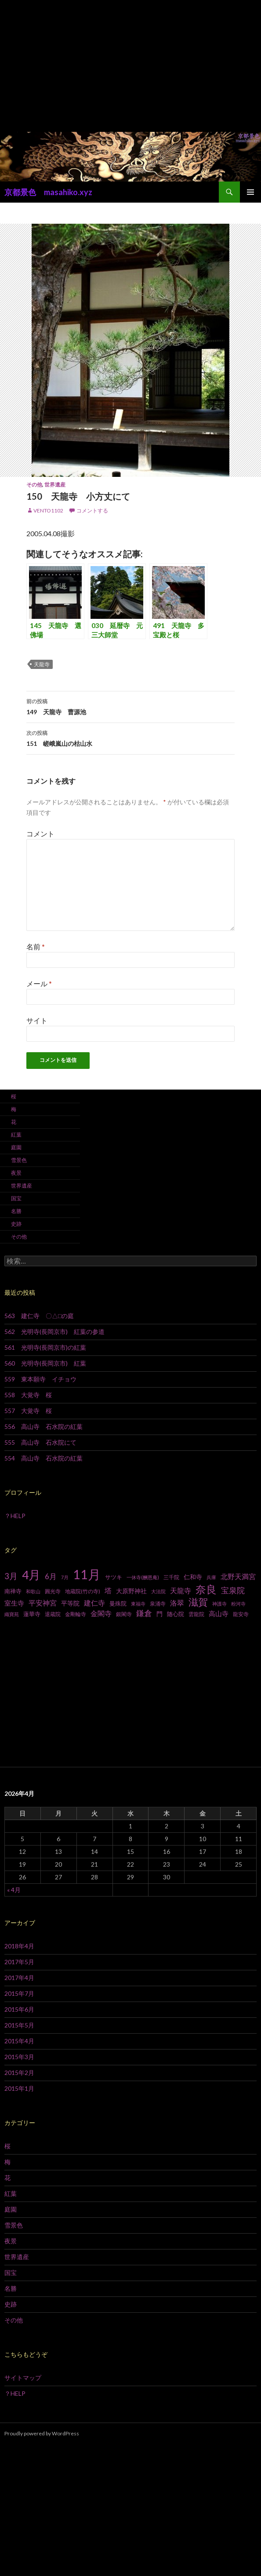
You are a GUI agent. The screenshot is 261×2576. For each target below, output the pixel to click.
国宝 (16, 1198)
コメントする (92, 510)
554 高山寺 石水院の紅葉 (43, 1458)
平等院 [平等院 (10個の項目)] (70, 1603)
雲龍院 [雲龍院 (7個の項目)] (196, 1614)
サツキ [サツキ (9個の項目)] (113, 1576)
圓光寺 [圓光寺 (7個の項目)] (53, 1591)
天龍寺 (42, 664)
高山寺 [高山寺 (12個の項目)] (218, 1613)
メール (39, 983)
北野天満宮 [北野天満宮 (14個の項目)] (238, 1576)
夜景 (16, 1173)
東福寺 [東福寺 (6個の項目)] (138, 1603)
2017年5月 (19, 1962)
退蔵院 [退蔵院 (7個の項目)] (53, 1614)
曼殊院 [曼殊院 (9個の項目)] (118, 1603)
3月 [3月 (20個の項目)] (11, 1576)
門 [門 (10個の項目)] (159, 1613)
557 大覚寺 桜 (28, 1410)
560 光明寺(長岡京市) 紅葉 (45, 1363)
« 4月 (14, 1889)
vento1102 (48, 510)
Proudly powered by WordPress (41, 2433)
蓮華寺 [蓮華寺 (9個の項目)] (31, 1613)
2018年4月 (19, 1946)
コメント (40, 833)
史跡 (16, 1224)
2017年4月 (19, 1977)
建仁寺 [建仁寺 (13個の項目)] (94, 1603)
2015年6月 (19, 2009)
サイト (36, 1020)
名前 (35, 946)
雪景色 (19, 1160)
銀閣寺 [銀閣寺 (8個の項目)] (124, 1614)
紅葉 (16, 1134)
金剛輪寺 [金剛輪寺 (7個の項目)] (75, 1614)
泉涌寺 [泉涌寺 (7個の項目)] (158, 1603)
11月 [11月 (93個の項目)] (87, 1574)
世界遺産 (54, 484)
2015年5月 (19, 2025)
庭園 (16, 1147)
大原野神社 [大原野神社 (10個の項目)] (131, 1591)
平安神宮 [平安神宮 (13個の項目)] (43, 1603)
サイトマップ (22, 2377)
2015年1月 (19, 2088)
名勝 (16, 1211)
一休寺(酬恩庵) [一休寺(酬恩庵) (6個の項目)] (143, 1577)
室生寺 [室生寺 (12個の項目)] (14, 1603)
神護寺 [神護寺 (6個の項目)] (219, 1603)
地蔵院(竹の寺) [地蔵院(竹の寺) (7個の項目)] (82, 1591)
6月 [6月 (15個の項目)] (51, 1576)
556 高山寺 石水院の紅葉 (43, 1426)
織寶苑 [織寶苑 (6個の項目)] (11, 1614)
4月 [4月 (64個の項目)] (31, 1575)
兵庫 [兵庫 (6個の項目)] (211, 1577)
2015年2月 (19, 2072)
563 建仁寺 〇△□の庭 (39, 1315)
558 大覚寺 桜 (28, 1395)
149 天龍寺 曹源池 (130, 706)
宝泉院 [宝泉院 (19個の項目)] (233, 1590)
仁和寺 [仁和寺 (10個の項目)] (193, 1576)
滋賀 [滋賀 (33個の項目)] (198, 1602)
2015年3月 (19, 2056)
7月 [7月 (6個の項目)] (65, 1577)
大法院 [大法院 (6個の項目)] (158, 1591)
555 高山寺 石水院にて (40, 1442)
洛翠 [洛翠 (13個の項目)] (177, 1603)
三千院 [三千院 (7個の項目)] (171, 1577)
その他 (34, 484)
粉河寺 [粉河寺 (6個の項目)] (238, 1603)
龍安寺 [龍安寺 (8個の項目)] (241, 1614)
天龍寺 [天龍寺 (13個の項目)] (180, 1591)
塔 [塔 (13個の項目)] (108, 1591)
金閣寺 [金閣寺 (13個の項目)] (101, 1613)
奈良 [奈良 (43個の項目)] (206, 1589)
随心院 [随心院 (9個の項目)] (175, 1613)
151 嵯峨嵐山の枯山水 (130, 737)
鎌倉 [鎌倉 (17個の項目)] (144, 1613)
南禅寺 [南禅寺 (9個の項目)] (13, 1591)
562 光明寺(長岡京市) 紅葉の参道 (54, 1331)
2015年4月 (19, 2041)
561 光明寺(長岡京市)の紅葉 (45, 1347)
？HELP (14, 1515)
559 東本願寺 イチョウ (40, 1379)
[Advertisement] (130, 65)
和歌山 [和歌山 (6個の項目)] (33, 1591)
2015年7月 (19, 1993)
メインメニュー (250, 192)
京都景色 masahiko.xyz (48, 192)
